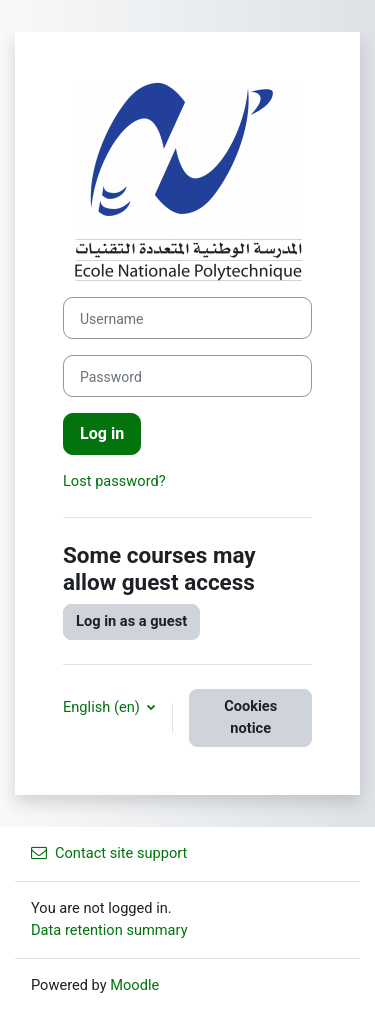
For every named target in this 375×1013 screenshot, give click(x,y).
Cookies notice (250, 717)
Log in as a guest (131, 621)
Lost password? (114, 481)
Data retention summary (109, 930)
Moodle (134, 985)
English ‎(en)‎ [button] (103, 707)
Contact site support (109, 853)
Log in (102, 433)
